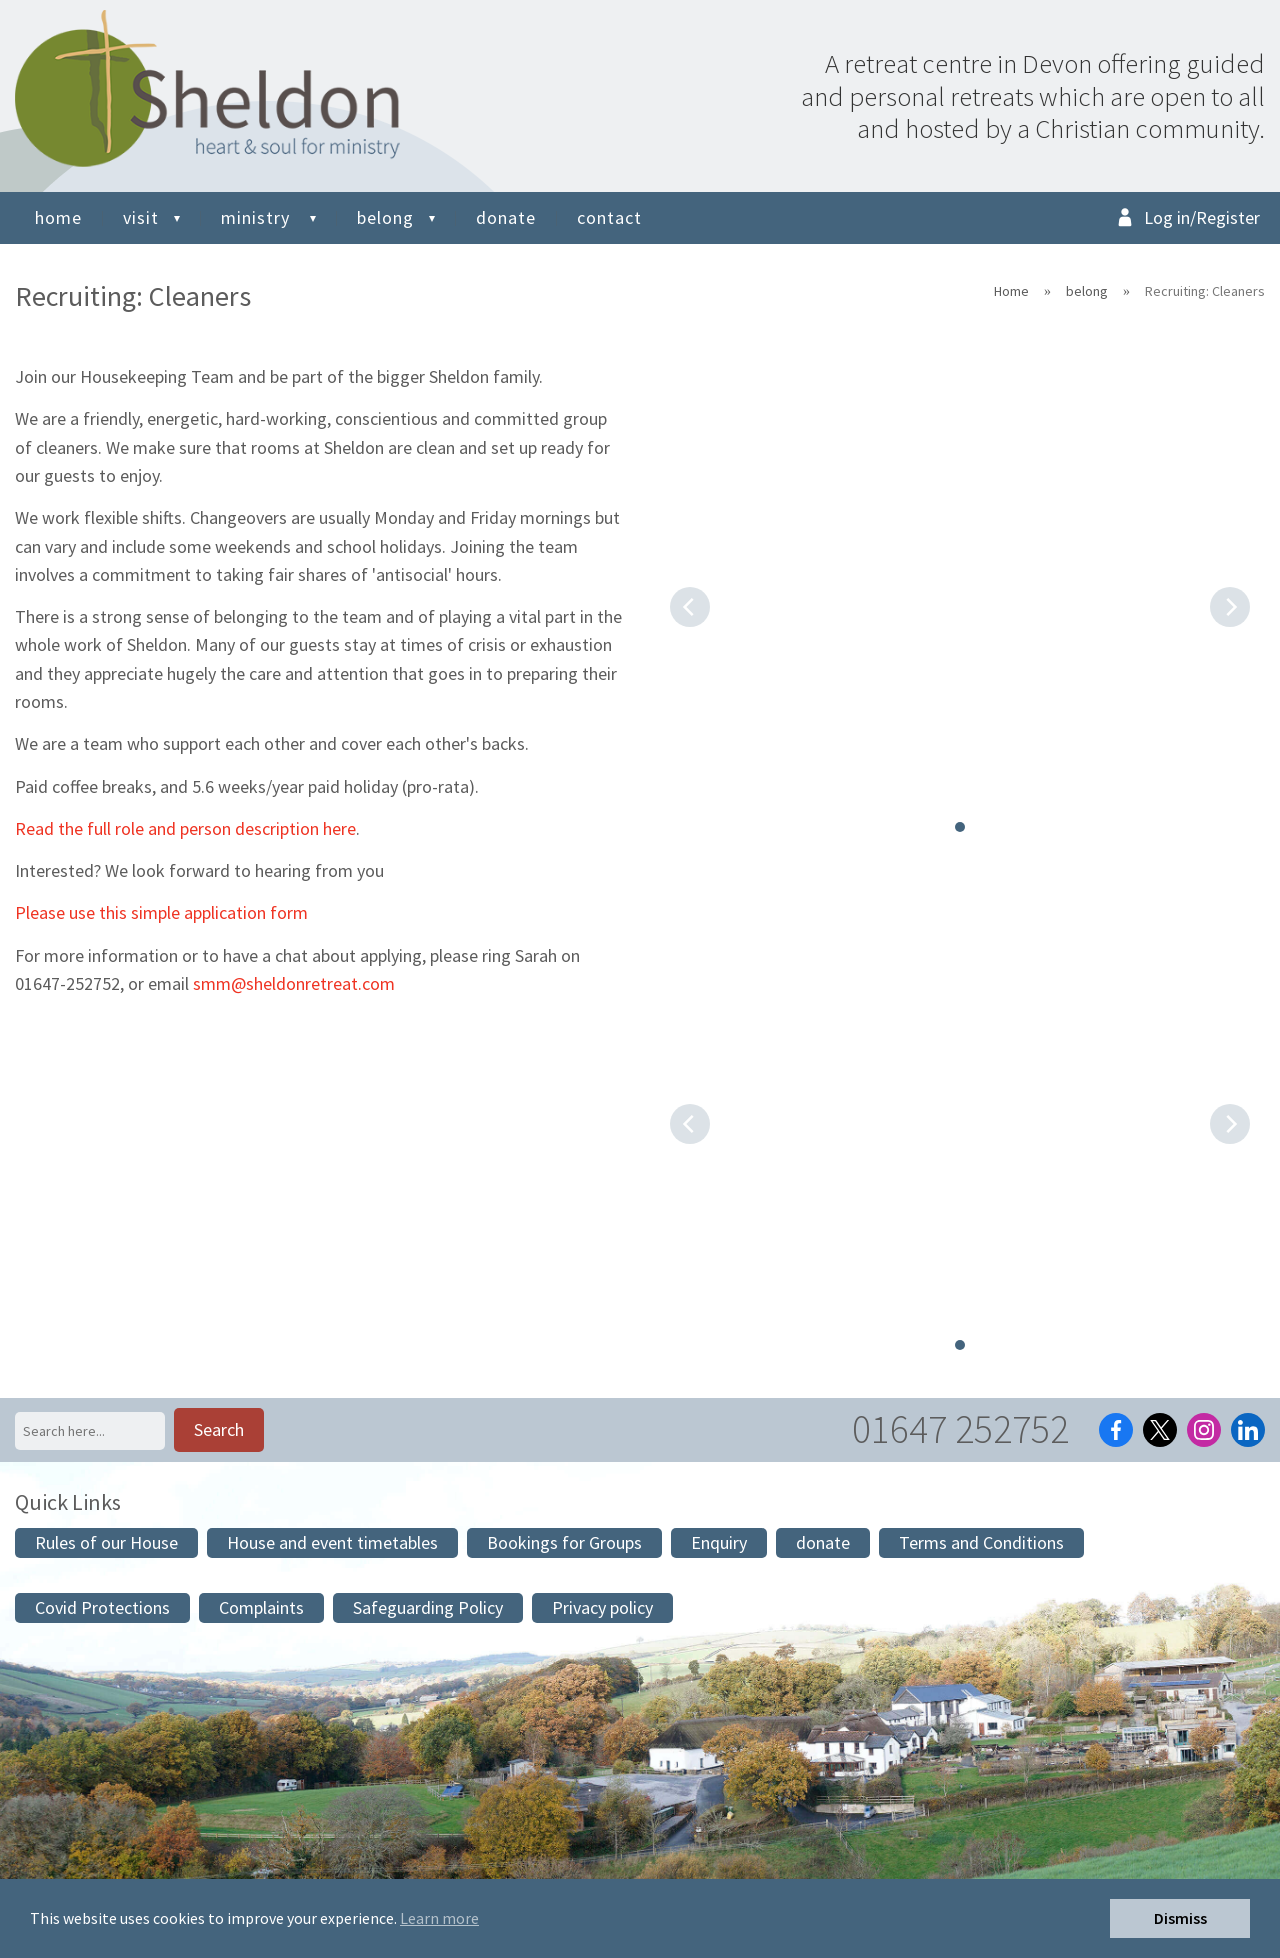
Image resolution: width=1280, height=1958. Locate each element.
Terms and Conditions (981, 1542)
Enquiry (719, 1542)
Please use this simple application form (161, 912)
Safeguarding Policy (428, 1607)
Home (1011, 291)
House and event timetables (332, 1542)
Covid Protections (102, 1607)
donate (506, 217)
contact (609, 217)
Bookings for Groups (564, 1542)
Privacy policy (602, 1607)
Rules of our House (106, 1542)
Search (219, 1429)
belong (385, 217)
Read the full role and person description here (185, 828)
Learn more (439, 1918)
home (58, 217)
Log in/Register (1202, 217)
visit (141, 217)
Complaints (261, 1607)
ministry (258, 217)
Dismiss (1180, 1918)
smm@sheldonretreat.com (294, 983)
